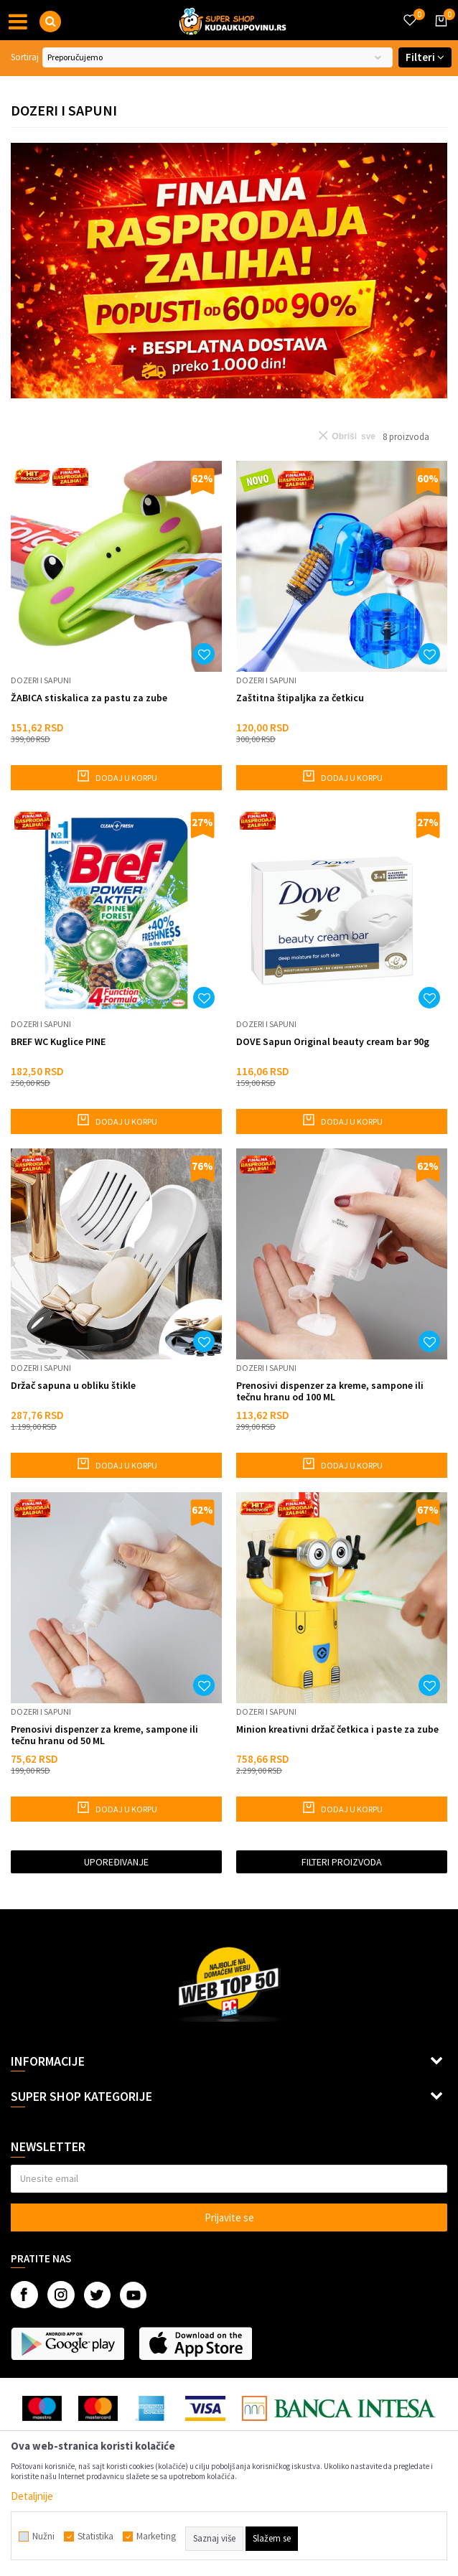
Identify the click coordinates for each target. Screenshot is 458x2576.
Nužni (43, 2536)
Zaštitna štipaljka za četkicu (300, 698)
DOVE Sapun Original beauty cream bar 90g (332, 1042)
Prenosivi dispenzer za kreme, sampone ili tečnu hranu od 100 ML (330, 1391)
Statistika (95, 2536)
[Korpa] (438, 33)
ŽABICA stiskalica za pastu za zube (89, 698)
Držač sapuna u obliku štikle (73, 1386)
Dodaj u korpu (116, 776)
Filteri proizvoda (342, 1861)
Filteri (425, 57)
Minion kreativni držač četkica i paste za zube (337, 1729)
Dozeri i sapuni (41, 680)
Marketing (156, 2536)
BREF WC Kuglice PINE (58, 1042)
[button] (50, 21)
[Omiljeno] (409, 11)
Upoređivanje (116, 1861)
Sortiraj (25, 57)
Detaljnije (32, 2496)
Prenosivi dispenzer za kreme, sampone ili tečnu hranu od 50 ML (104, 1734)
